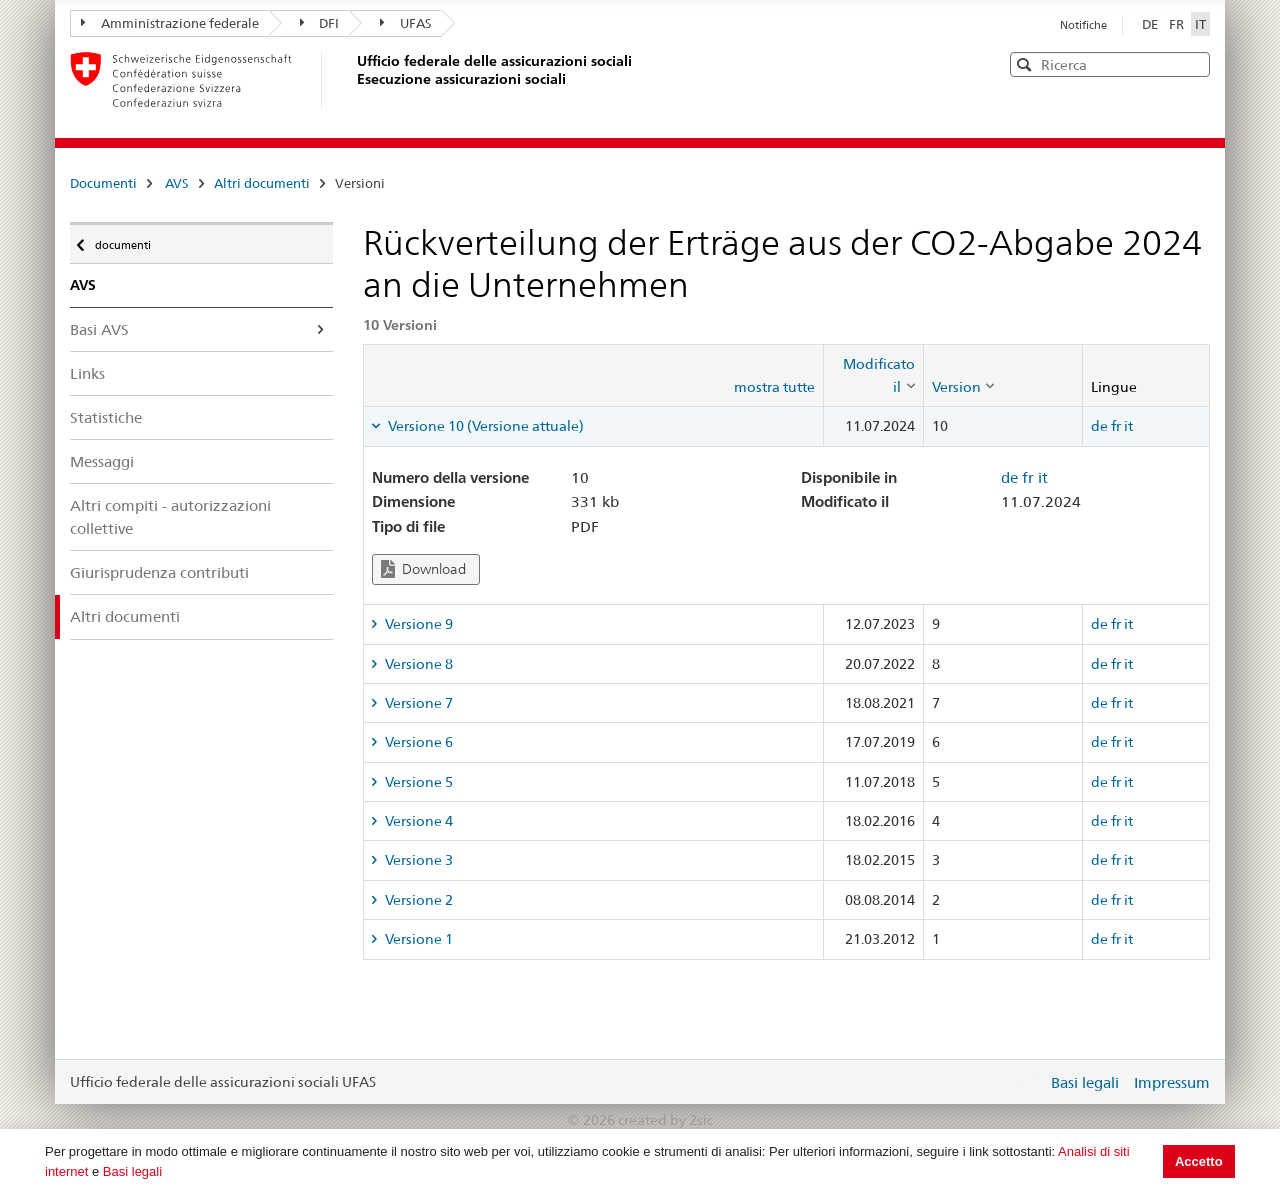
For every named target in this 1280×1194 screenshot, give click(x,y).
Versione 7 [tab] (417, 703)
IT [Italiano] (1200, 24)
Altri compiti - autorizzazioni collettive (170, 517)
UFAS (406, 23)
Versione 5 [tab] (417, 782)
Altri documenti (262, 183)
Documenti (103, 183)
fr (1116, 426)
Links (87, 373)
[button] (1193, 63)
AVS (177, 183)
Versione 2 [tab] (417, 900)
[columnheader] (873, 375)
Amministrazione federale (170, 23)
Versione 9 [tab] (417, 624)
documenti (121, 240)
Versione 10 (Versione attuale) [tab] (484, 426)
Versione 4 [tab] (417, 821)
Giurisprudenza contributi (159, 572)
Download (423, 569)
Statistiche (106, 417)
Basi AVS (99, 329)
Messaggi (102, 461)
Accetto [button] (1199, 1161)
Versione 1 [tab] (417, 939)
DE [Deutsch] (1151, 24)
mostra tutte (774, 387)
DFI (320, 23)
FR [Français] (1178, 24)
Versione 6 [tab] (417, 742)
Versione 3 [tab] (417, 860)
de (1099, 426)
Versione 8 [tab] (417, 664)
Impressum (1172, 1082)
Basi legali (132, 1171)
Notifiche (1083, 25)
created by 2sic (665, 1120)
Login (1028, 1082)
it (1128, 426)
